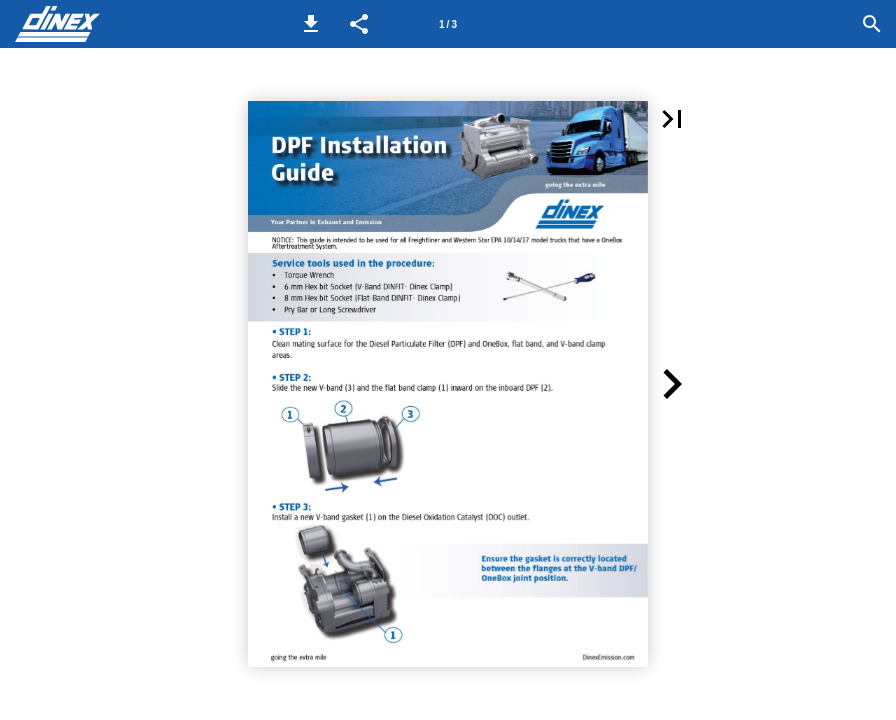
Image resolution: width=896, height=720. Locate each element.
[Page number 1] (448, 24)
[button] (311, 24)
